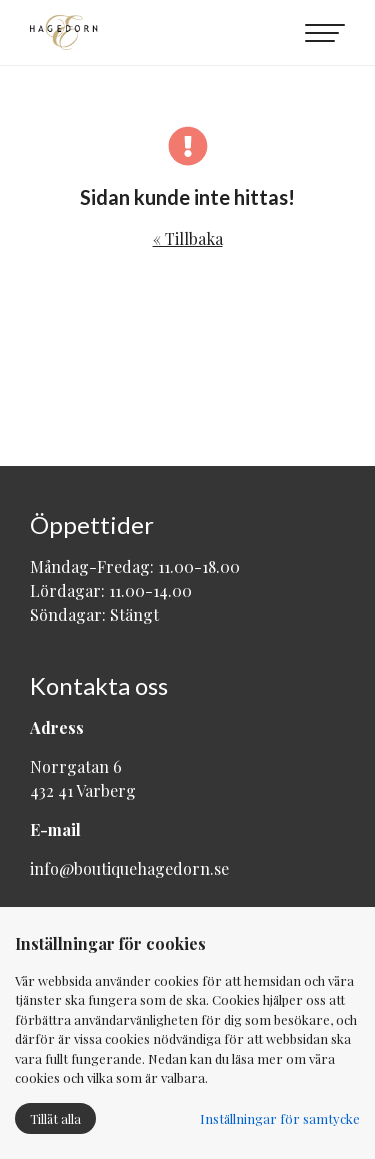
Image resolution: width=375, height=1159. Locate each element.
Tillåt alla (55, 1118)
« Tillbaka (188, 238)
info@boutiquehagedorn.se (129, 868)
